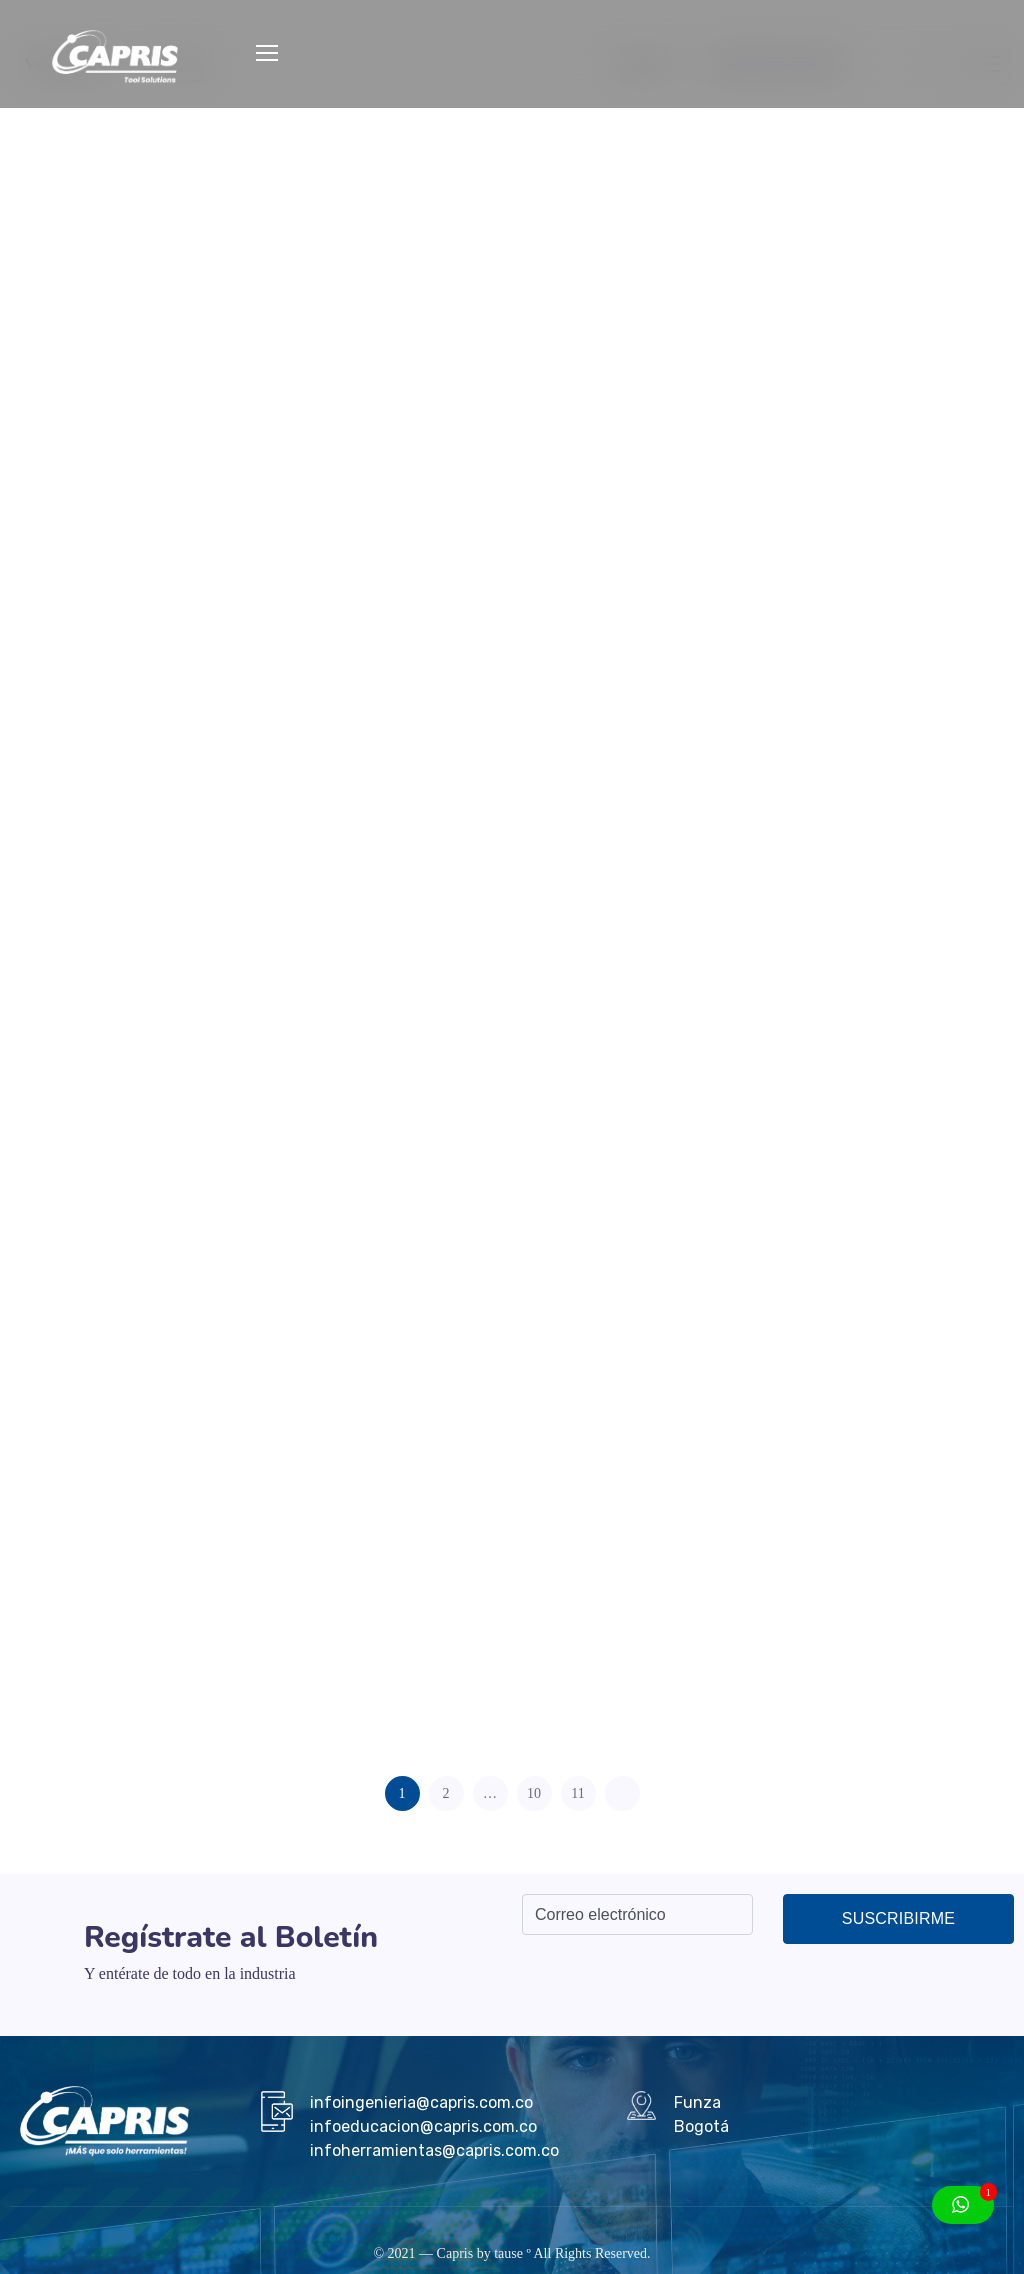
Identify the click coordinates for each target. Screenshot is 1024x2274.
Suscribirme (898, 1918)
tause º (512, 2253)
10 (534, 1793)
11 (577, 1793)
